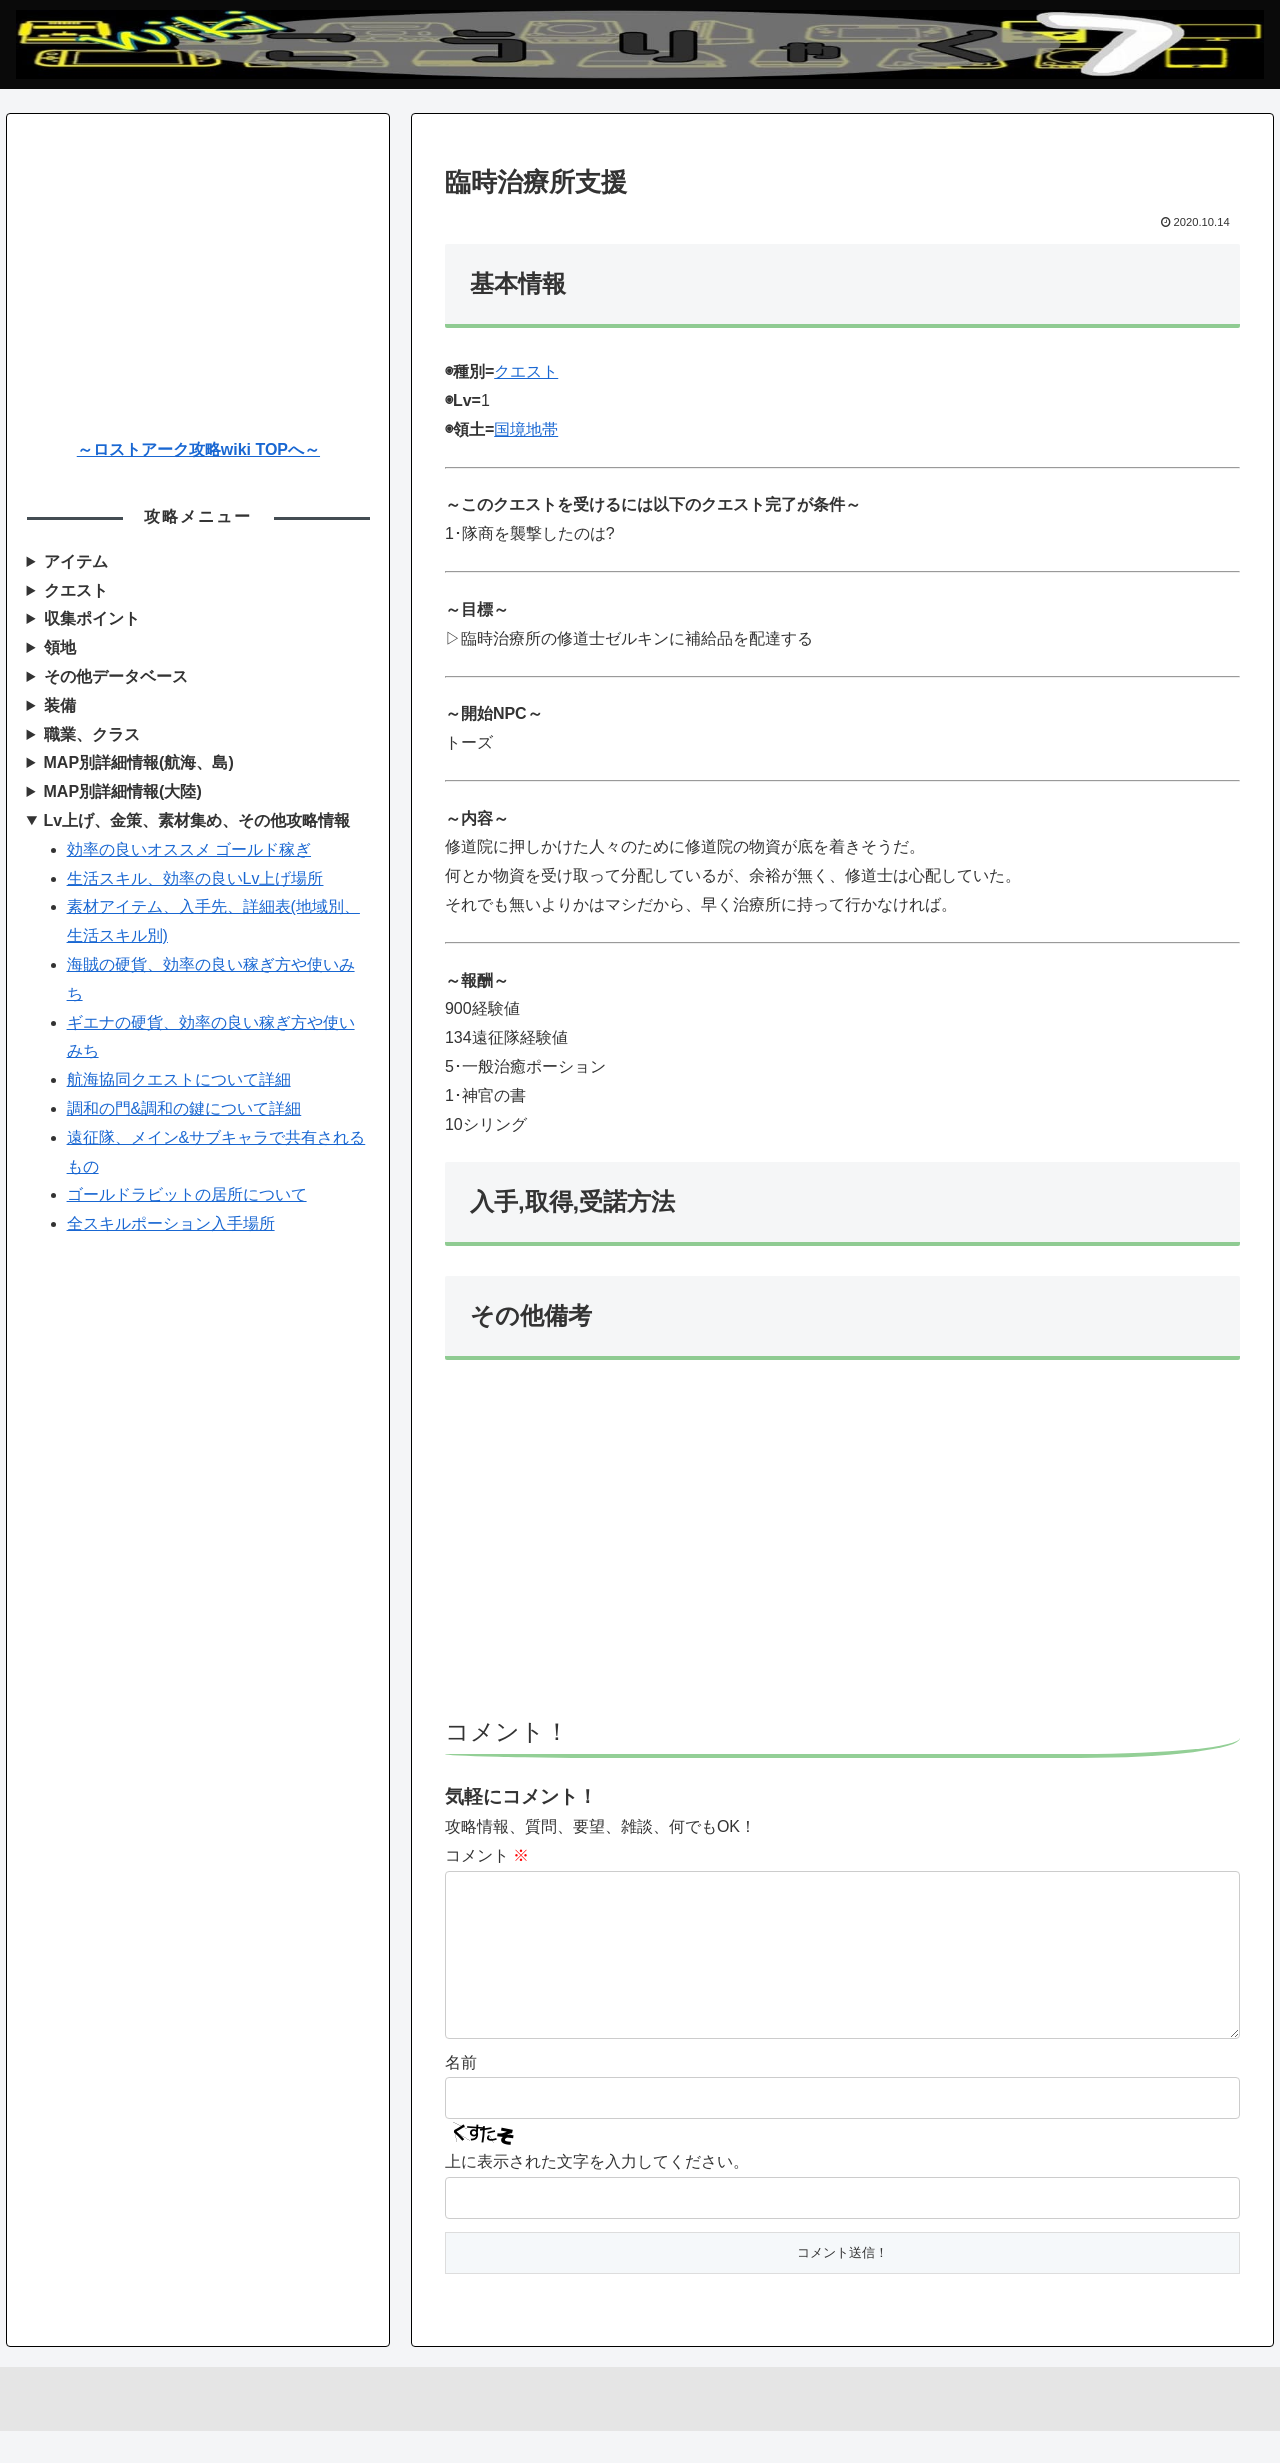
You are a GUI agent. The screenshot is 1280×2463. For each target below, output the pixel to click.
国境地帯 (526, 429)
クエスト (526, 371)
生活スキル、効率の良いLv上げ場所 (195, 878)
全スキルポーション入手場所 (171, 1223)
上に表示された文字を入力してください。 (597, 2193)
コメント (487, 1855)
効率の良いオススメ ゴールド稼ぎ (189, 849)
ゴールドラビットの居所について (187, 1194)
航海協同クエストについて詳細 (179, 1079)
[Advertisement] (842, 1548)
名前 (461, 2094)
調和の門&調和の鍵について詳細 (184, 1108)
